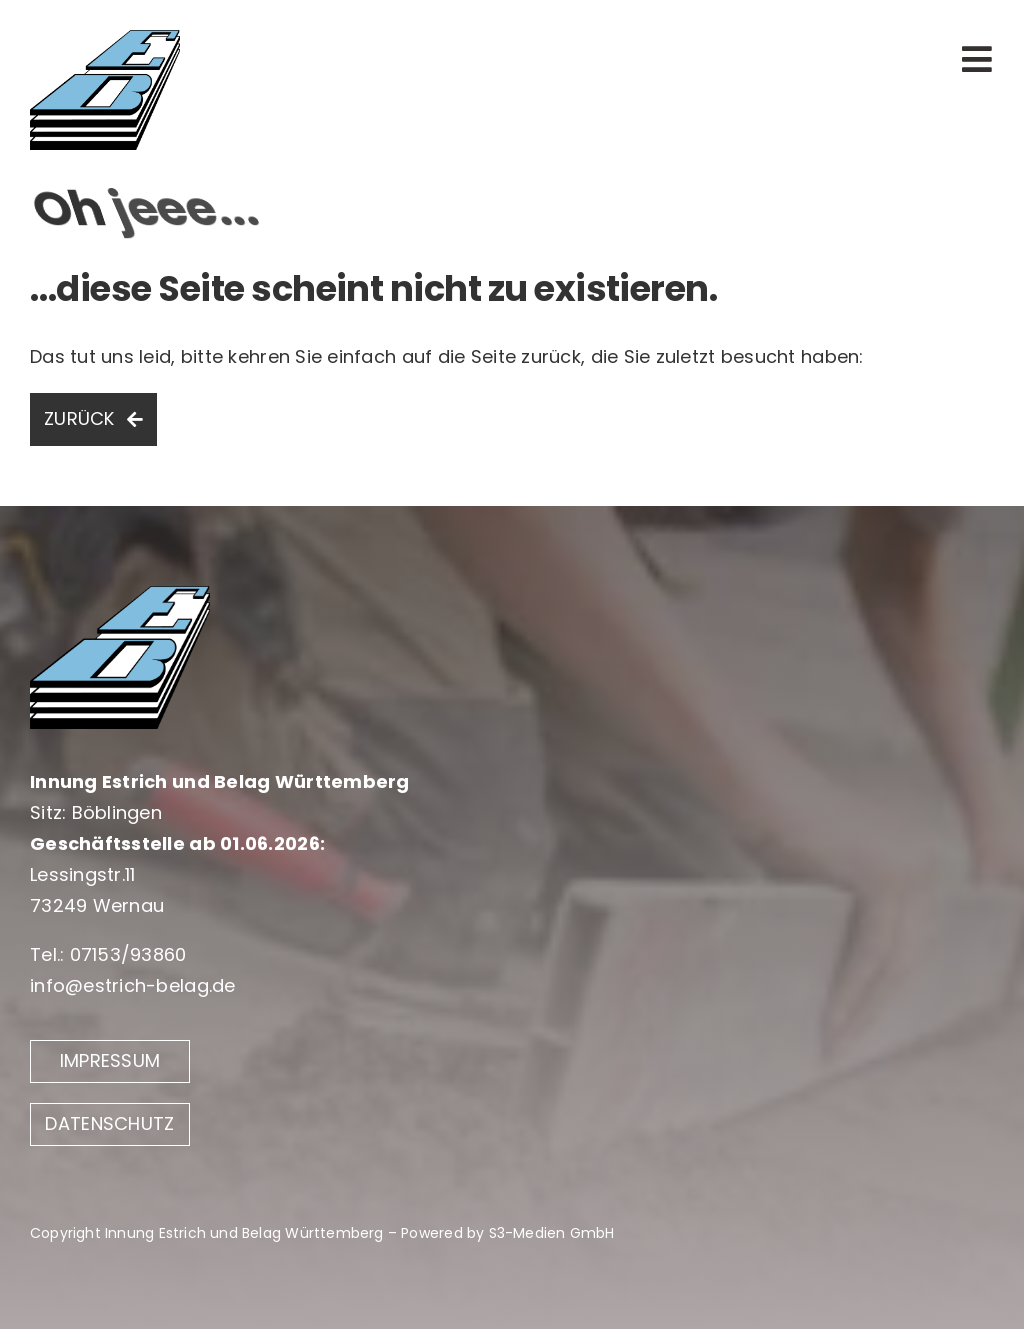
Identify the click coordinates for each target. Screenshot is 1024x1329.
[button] (44, 1285)
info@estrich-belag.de (133, 985)
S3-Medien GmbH (552, 1233)
